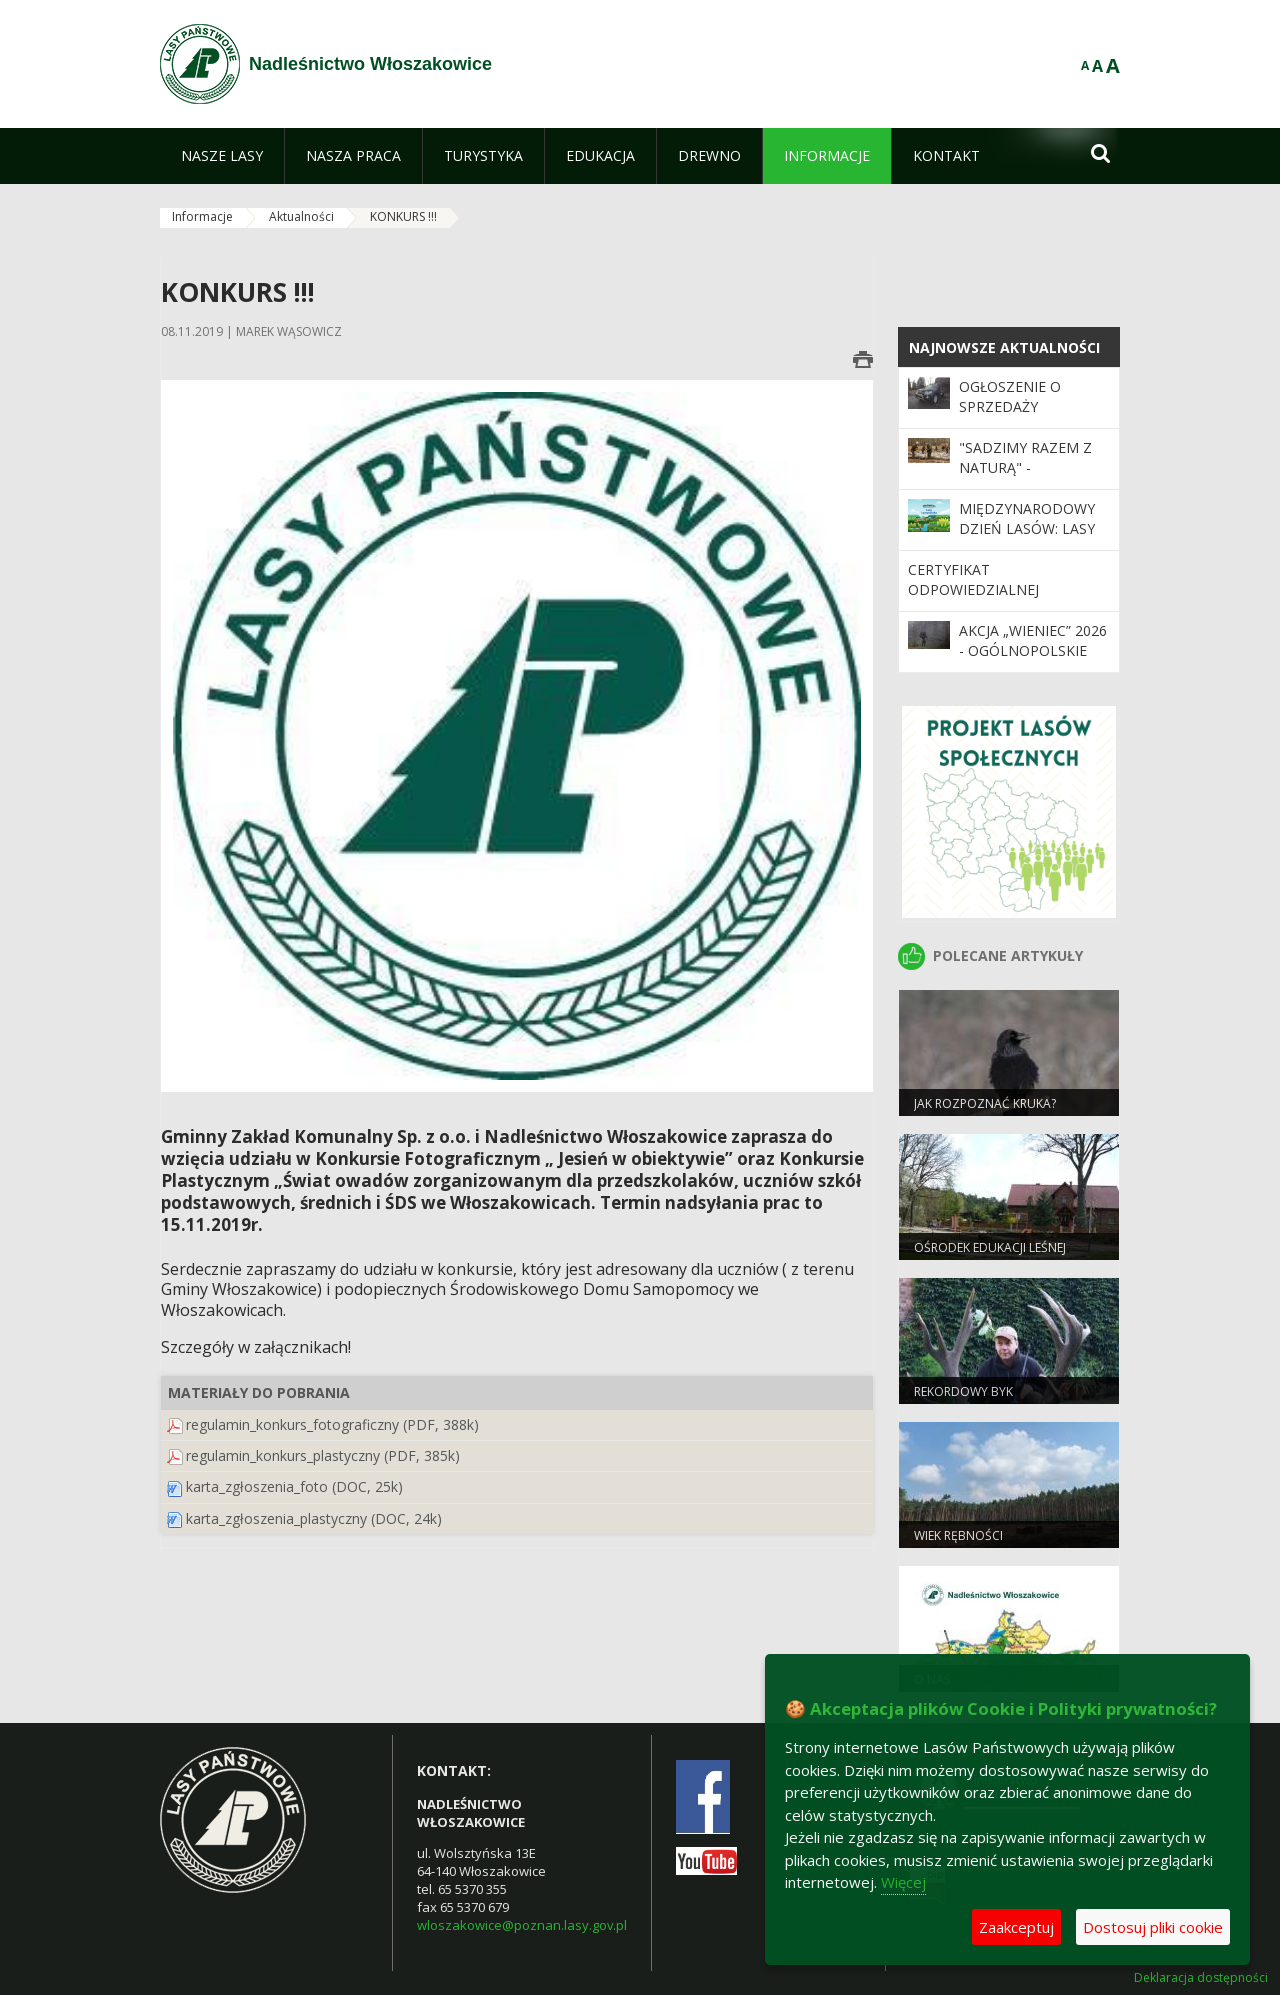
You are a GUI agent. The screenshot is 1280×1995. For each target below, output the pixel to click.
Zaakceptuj (1016, 1927)
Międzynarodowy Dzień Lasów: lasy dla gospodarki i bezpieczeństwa (1027, 539)
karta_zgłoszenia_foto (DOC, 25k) (294, 1486)
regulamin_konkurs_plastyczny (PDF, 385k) (323, 1455)
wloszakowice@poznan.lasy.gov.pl (522, 1925)
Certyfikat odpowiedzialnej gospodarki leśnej (979, 590)
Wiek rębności (958, 1535)
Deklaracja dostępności (1201, 1978)
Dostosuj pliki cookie (1153, 1927)
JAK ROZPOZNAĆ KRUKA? (985, 1103)
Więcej (903, 1882)
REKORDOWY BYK (963, 1391)
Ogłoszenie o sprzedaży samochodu (1010, 407)
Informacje (202, 216)
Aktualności (301, 216)
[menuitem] (222, 156)
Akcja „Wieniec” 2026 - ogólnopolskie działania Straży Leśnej (1033, 661)
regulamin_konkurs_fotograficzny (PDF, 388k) (332, 1424)
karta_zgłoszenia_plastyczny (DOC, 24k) (314, 1518)
